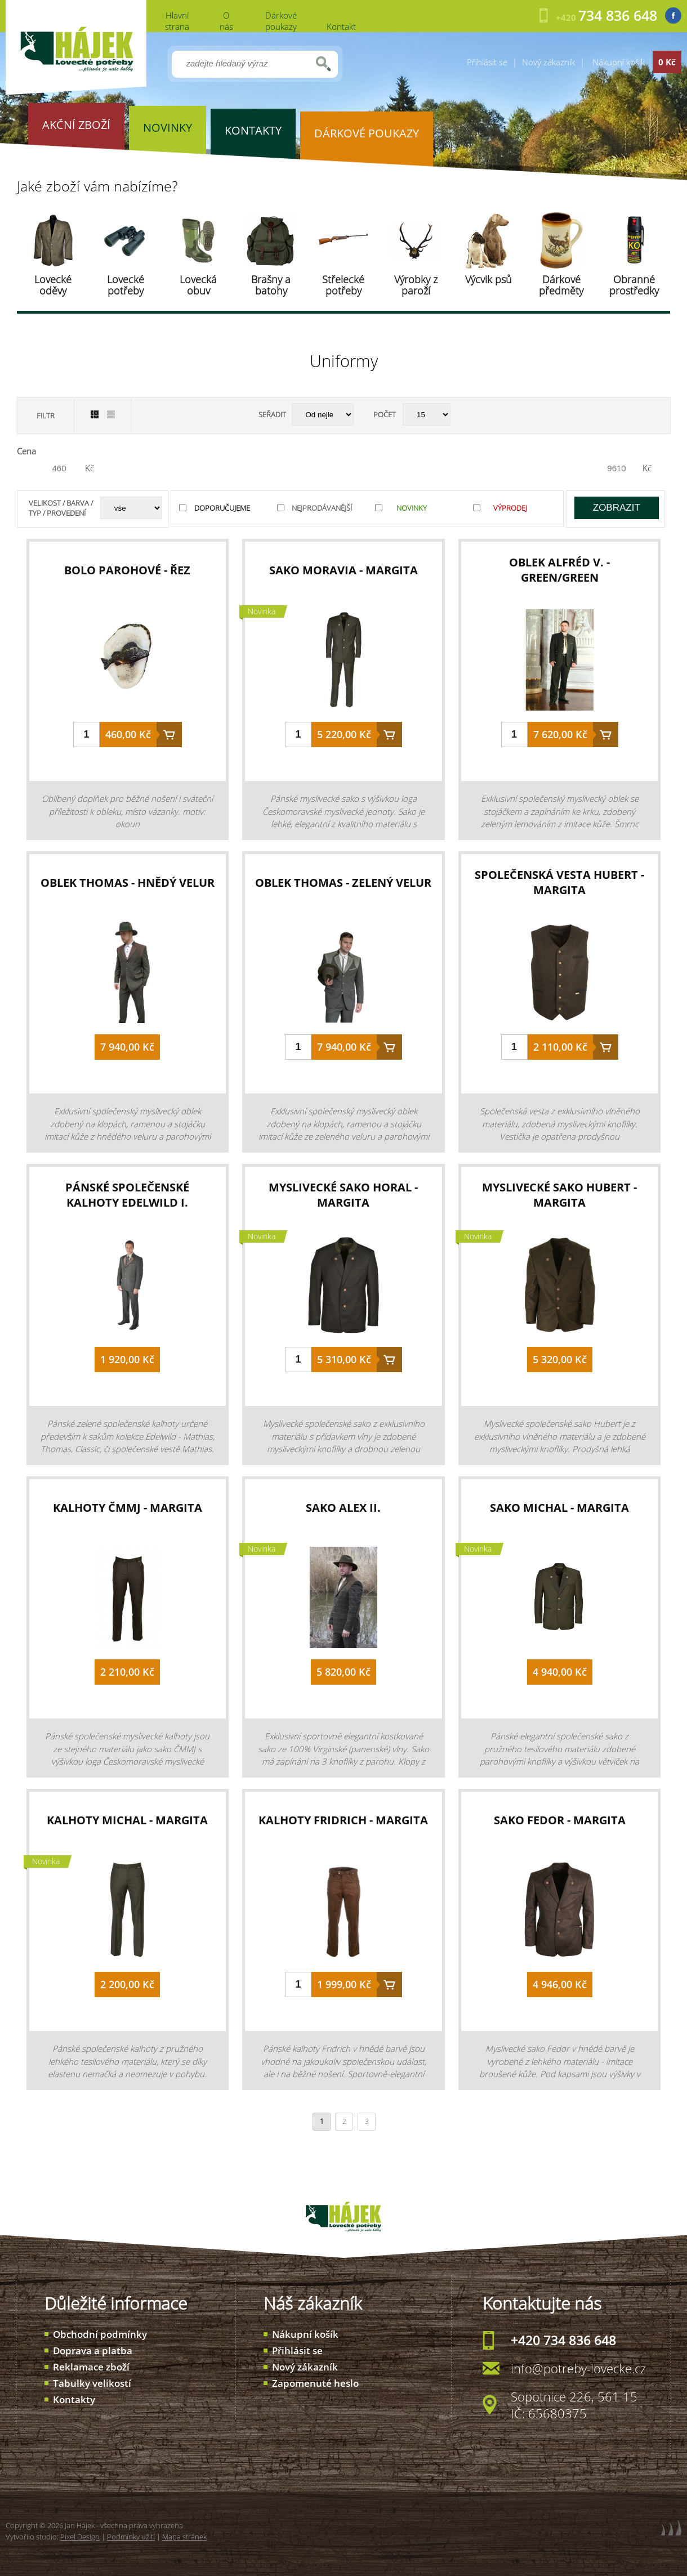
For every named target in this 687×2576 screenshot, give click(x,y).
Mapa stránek (184, 2537)
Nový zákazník (548, 62)
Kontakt (341, 26)
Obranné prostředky (634, 285)
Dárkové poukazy (281, 21)
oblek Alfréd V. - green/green (559, 570)
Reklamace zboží (91, 2366)
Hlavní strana (177, 21)
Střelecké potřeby (343, 285)
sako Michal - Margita (559, 1507)
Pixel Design (80, 2537)
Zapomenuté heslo (315, 2383)
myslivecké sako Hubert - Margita (559, 1195)
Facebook (673, 15)
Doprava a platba (92, 2350)
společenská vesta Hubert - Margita (559, 882)
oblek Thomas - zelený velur (343, 882)
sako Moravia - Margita (343, 570)
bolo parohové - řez (127, 570)
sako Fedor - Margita (560, 1820)
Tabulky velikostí (92, 2383)
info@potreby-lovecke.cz (578, 2368)
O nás (226, 21)
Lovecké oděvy (53, 285)
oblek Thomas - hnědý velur (128, 882)
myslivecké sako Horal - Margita (343, 1195)
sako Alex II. (343, 1507)
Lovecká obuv (198, 285)
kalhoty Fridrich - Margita (343, 1820)
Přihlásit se (487, 62)
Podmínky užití (131, 2537)
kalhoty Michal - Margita (127, 1820)
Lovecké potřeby (125, 285)
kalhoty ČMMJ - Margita (127, 1507)
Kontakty (74, 2399)
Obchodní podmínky (100, 2334)
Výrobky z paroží (416, 285)
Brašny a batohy (271, 285)
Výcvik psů (488, 279)
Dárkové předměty (561, 285)
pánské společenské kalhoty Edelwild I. (127, 1195)
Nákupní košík (305, 2334)
